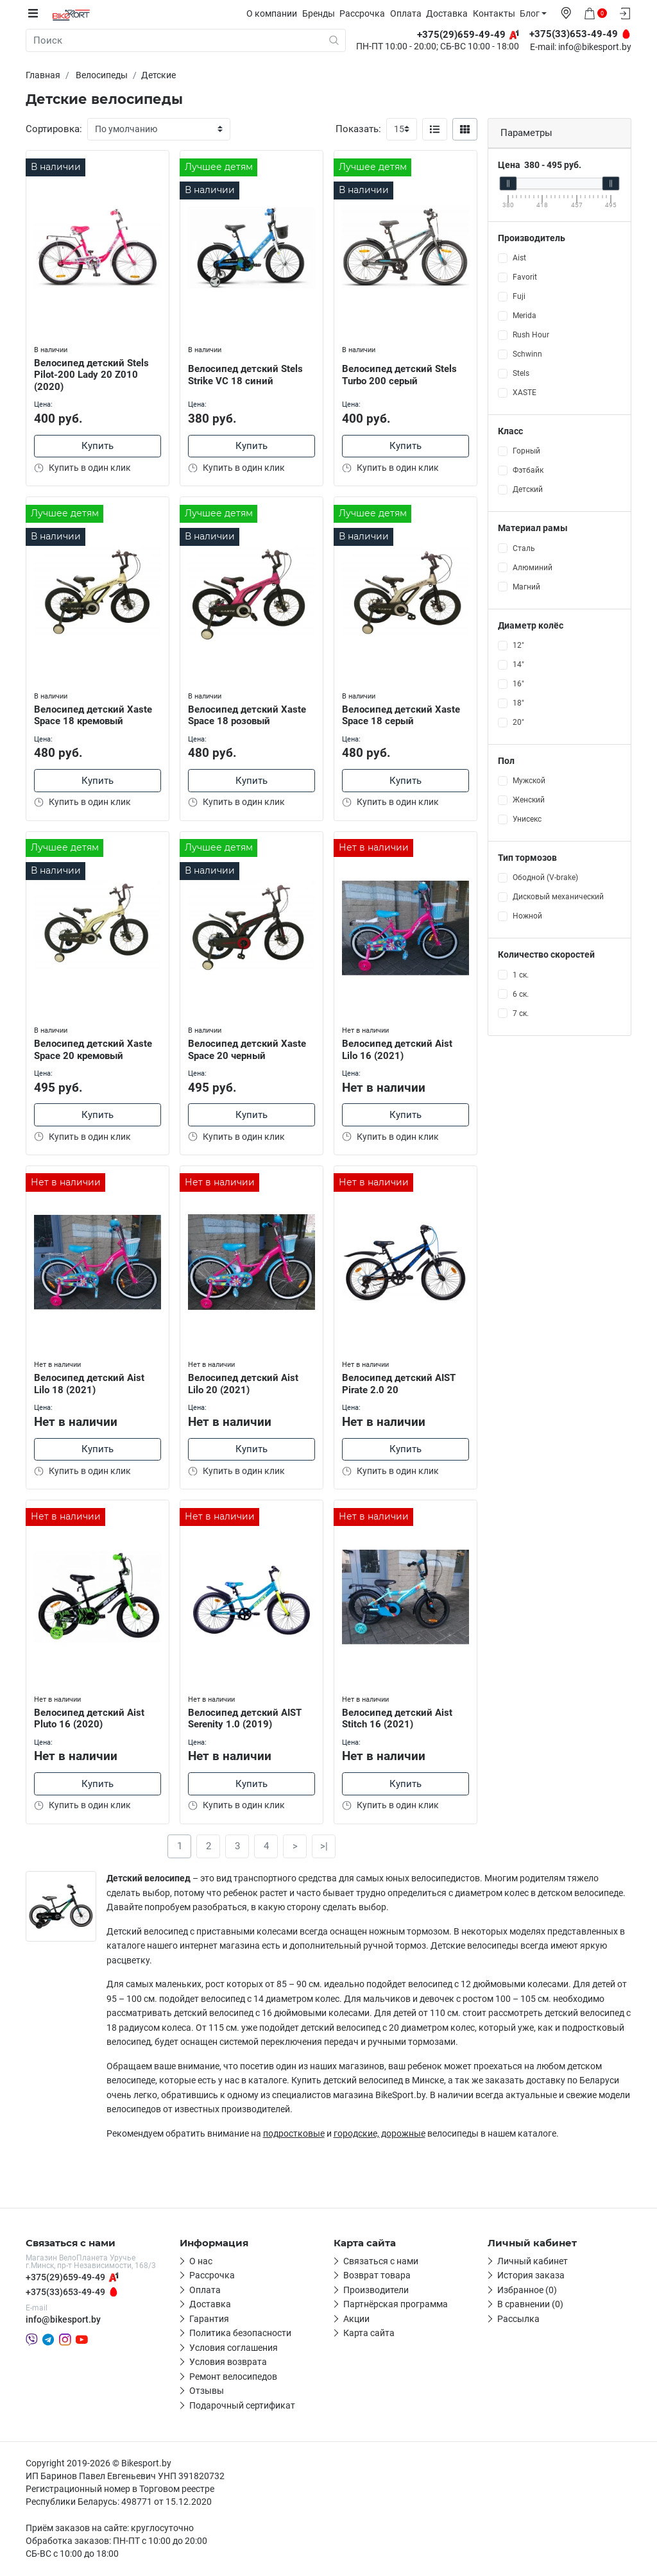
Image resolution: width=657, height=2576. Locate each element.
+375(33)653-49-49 (65, 2293)
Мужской (529, 780)
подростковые (294, 2135)
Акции (356, 2320)
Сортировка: (54, 129)
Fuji (519, 296)
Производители (376, 2291)
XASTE (524, 392)
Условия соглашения (233, 2349)
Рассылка (518, 2320)
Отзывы (206, 2392)
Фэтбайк (528, 470)
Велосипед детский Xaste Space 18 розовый (249, 712)
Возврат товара (377, 2276)
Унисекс (527, 819)
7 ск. (521, 1012)
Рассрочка (367, 13)
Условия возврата (228, 2363)
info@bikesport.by (594, 47)
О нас (200, 2262)
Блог (535, 13)
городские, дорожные (379, 2135)
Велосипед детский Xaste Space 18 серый (403, 712)
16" (518, 683)
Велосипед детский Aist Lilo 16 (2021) (399, 1047)
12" (518, 644)
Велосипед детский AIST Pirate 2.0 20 (400, 1382)
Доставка (452, 13)
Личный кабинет (532, 2262)
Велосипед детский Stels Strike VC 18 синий (247, 372)
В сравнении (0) (530, 2305)
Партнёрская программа (395, 2305)
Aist (519, 257)
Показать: (358, 129)
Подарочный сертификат (242, 2407)
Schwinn (527, 354)
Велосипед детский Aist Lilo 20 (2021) (245, 1382)
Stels (521, 373)
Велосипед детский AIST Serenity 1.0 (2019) (246, 1717)
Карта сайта (369, 2334)
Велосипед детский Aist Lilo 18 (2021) (91, 1382)
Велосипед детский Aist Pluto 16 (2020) (91, 1717)
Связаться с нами (380, 2262)
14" (518, 663)
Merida (524, 315)
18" (518, 702)
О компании (277, 13)
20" (518, 721)
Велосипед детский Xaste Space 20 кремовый (95, 1047)
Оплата (411, 13)
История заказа (531, 2276)
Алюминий (532, 567)
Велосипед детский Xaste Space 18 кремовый (95, 712)
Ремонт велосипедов (233, 2378)
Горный (526, 450)
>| (324, 1847)
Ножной (527, 915)
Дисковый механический (558, 896)
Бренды (323, 13)
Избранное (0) (527, 2291)
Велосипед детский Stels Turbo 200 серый (401, 372)
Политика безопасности (240, 2334)
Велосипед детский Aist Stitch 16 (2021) (399, 1717)
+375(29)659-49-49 (65, 2278)
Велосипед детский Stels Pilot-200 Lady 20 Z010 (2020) (93, 371)
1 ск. (521, 974)
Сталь (524, 547)
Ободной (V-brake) (545, 877)
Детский (528, 489)
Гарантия (209, 2320)
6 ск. (521, 993)
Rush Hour (531, 334)
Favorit (525, 277)
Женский (529, 799)
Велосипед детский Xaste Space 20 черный (249, 1047)
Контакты (499, 13)
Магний (526, 586)
